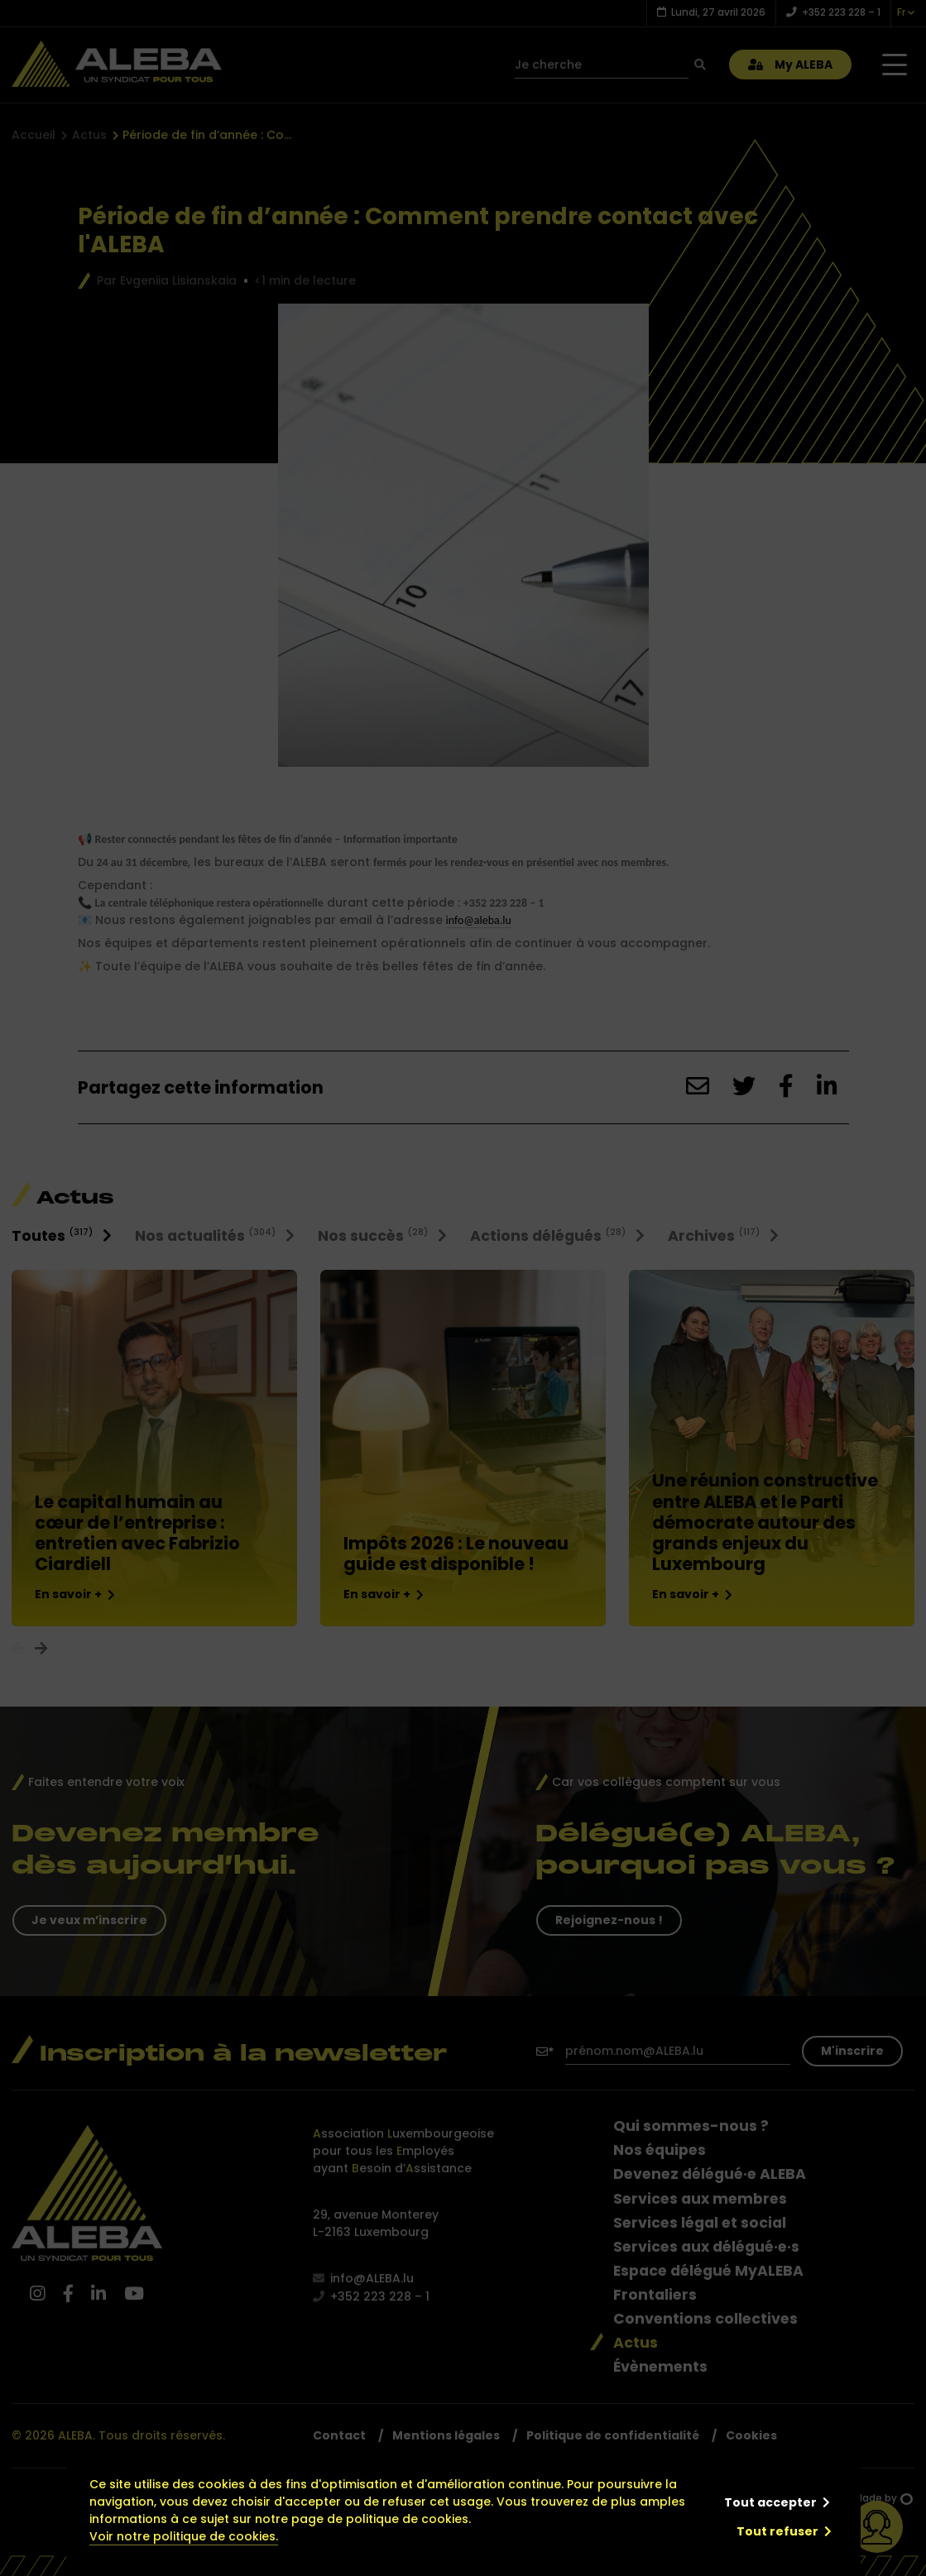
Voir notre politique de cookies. (183, 2536)
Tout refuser (777, 2531)
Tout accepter (770, 2502)
